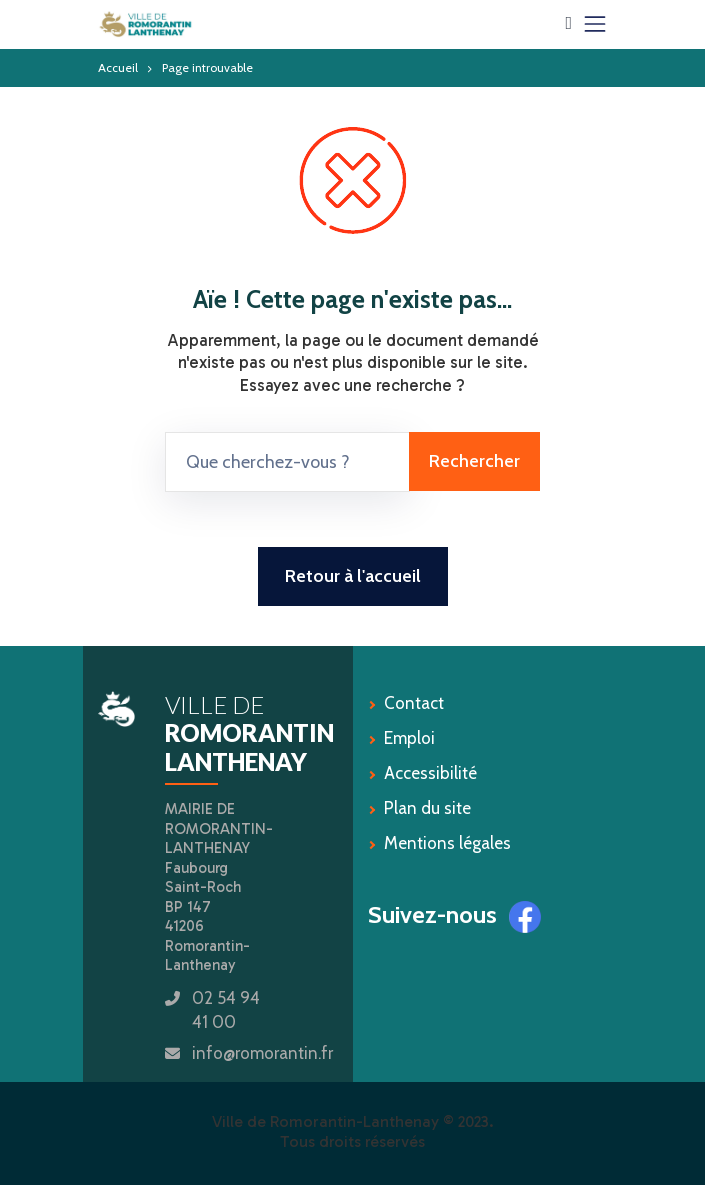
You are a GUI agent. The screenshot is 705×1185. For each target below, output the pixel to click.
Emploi (409, 738)
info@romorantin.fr (262, 1053)
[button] (568, 23)
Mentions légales (447, 843)
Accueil (118, 67)
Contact (414, 703)
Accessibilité (430, 773)
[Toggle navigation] (595, 24)
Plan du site (427, 808)
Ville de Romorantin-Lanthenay (325, 1121)
